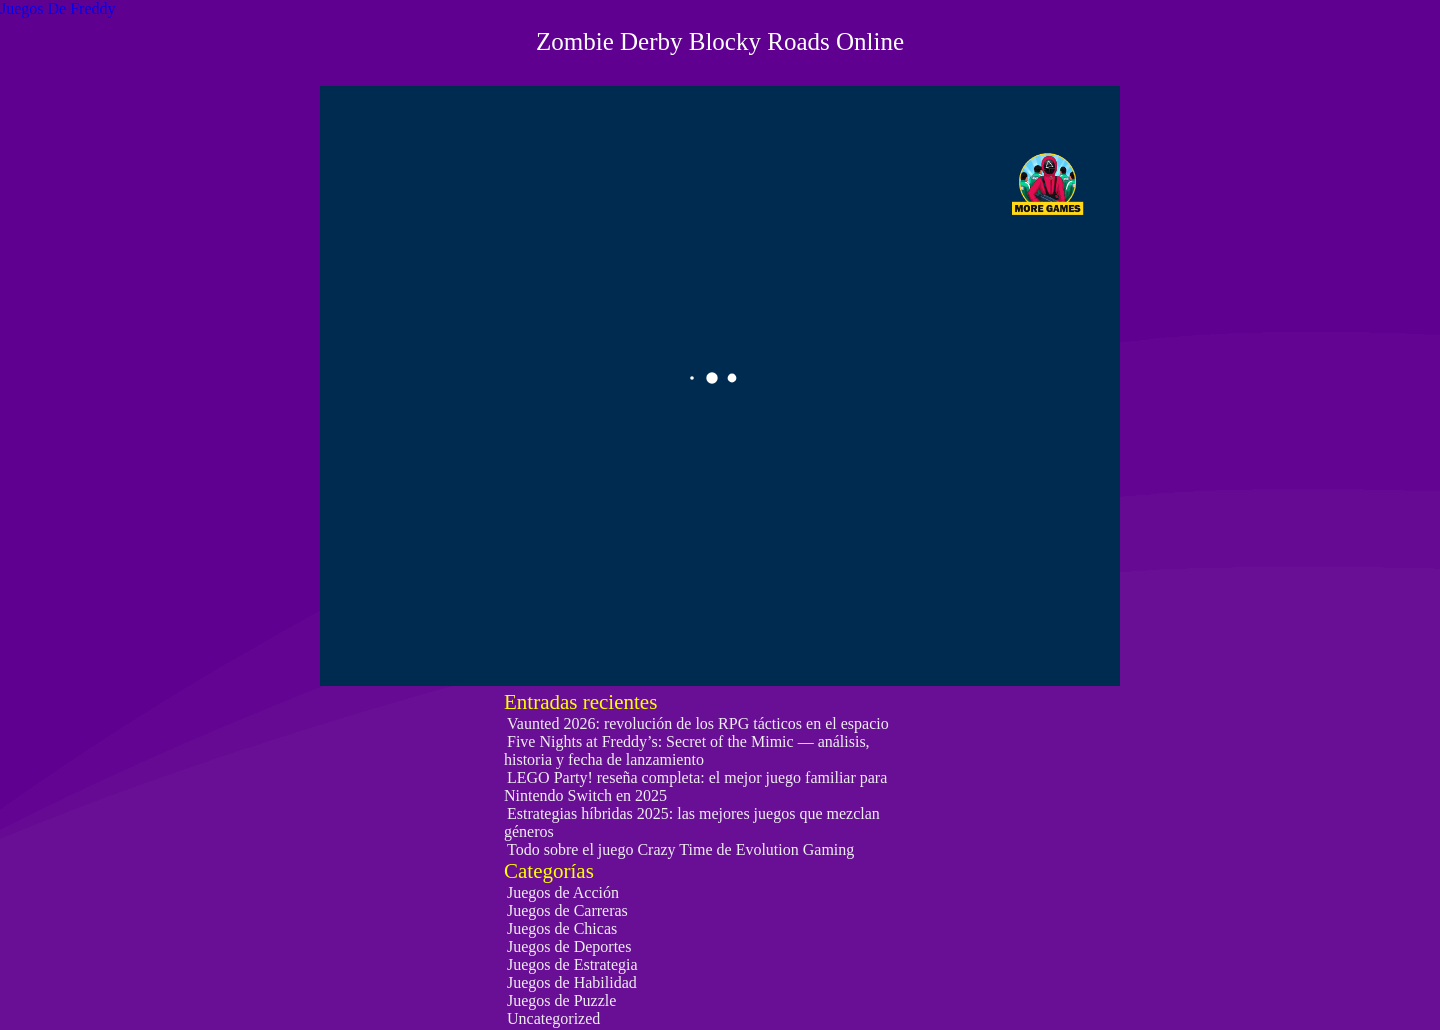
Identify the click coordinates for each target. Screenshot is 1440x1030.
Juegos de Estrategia (572, 964)
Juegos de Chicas (562, 928)
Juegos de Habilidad (572, 982)
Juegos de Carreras (567, 910)
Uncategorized (553, 1018)
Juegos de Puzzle (561, 1000)
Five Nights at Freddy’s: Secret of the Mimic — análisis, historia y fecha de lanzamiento (687, 750)
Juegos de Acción (563, 892)
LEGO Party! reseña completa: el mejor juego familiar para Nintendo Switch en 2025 (695, 786)
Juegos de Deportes (569, 946)
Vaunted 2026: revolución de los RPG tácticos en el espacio (698, 723)
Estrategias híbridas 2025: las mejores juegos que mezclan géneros (692, 822)
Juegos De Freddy (58, 8)
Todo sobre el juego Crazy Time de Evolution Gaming (680, 849)
